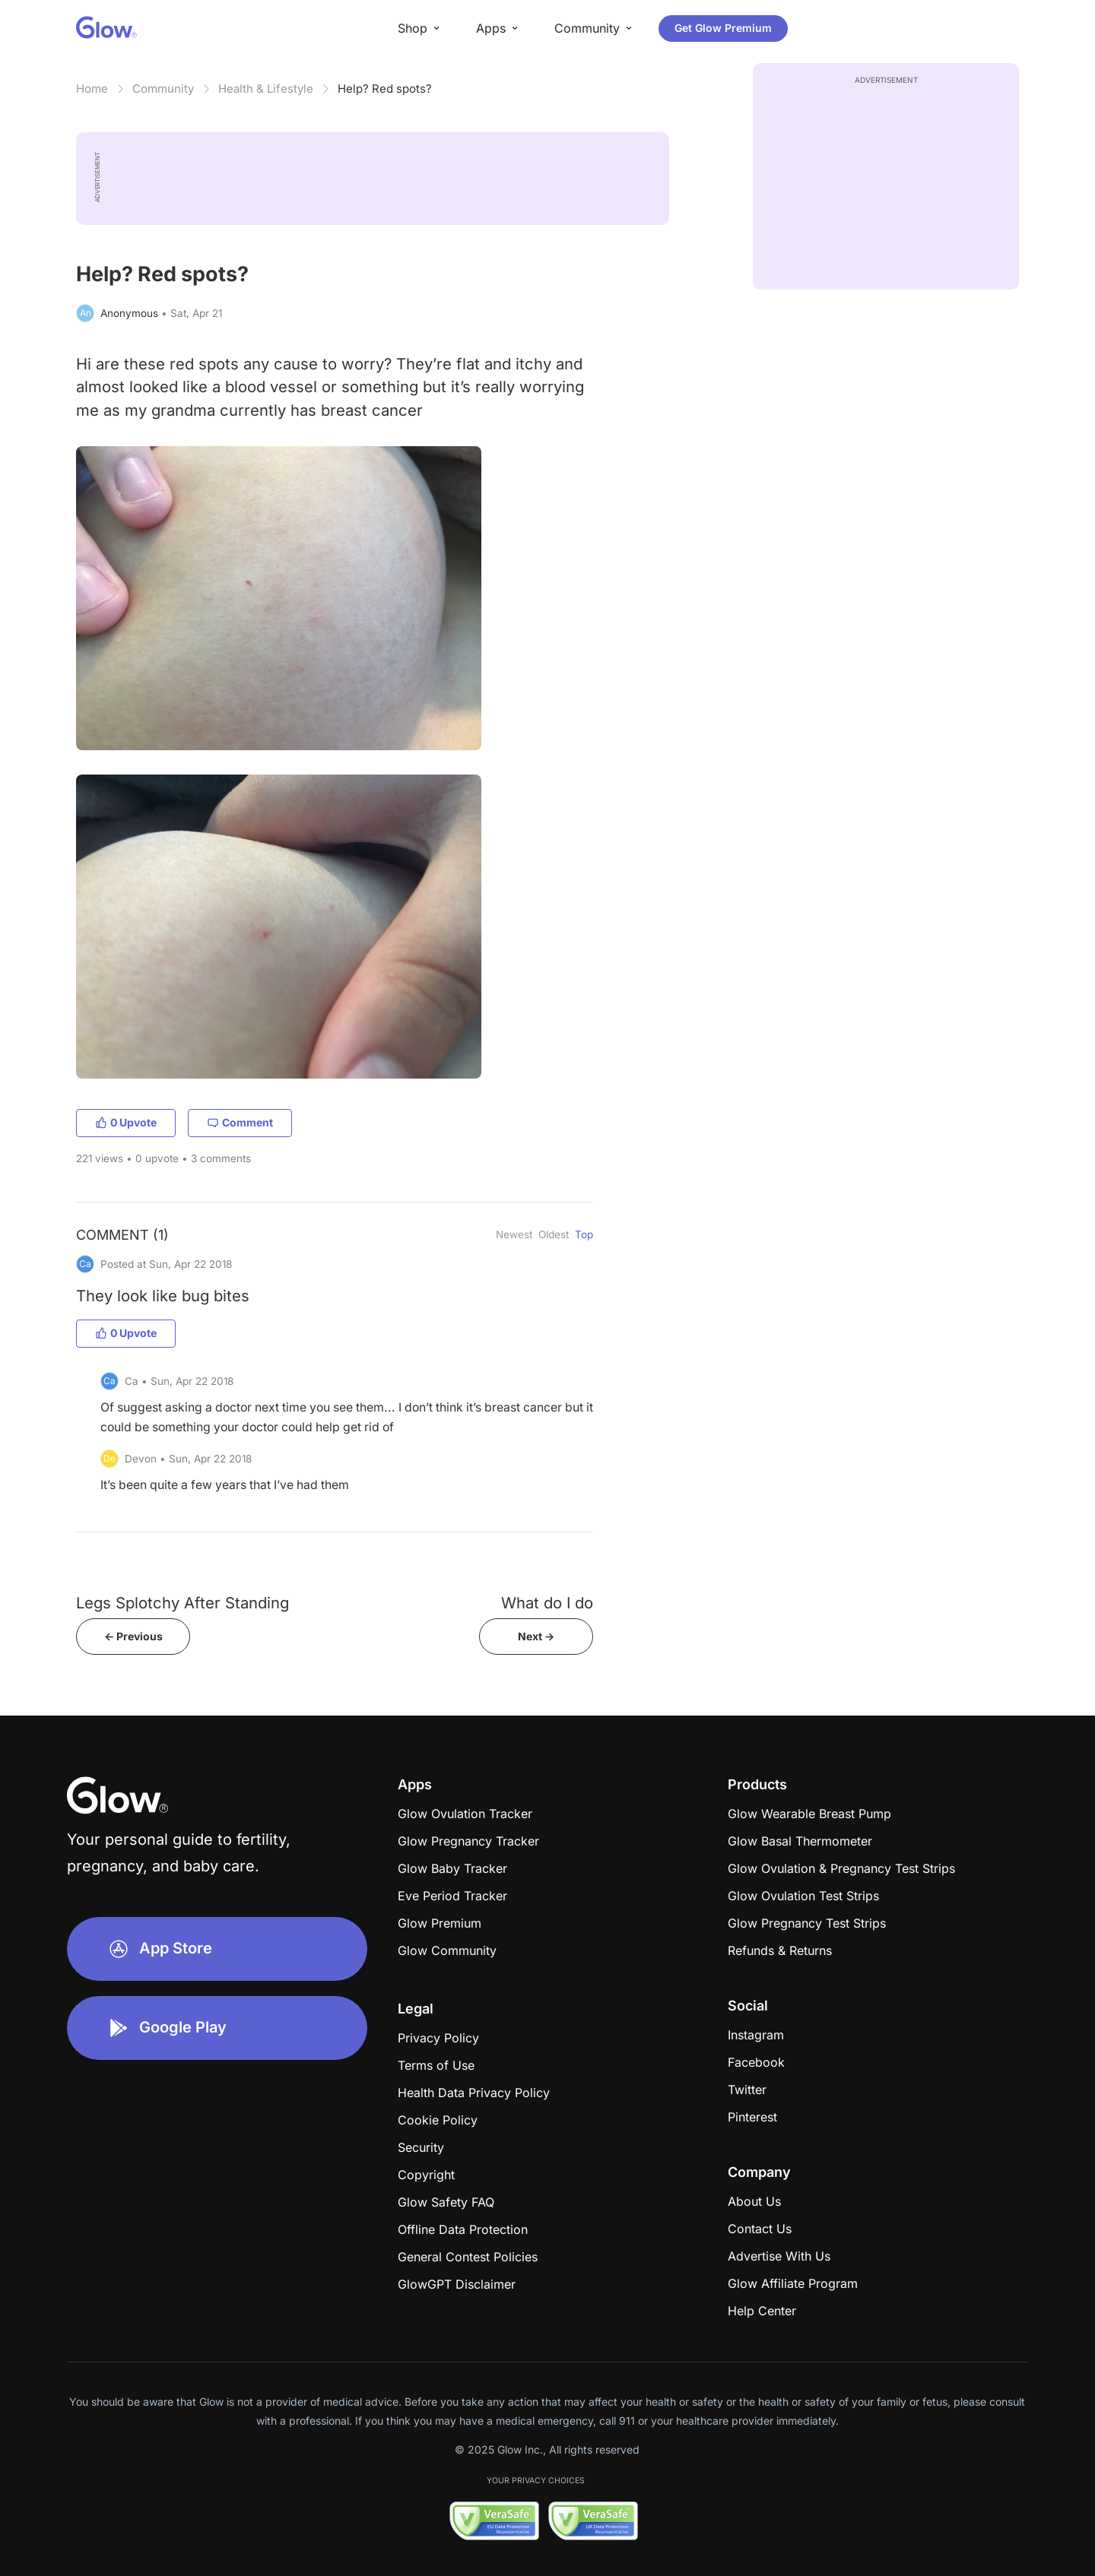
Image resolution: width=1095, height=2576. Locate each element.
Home (92, 88)
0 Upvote (126, 1122)
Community (163, 88)
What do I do (547, 1602)
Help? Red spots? (385, 88)
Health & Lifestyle (265, 88)
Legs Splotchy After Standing (182, 1602)
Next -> (536, 1636)
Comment (240, 1122)
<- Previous (133, 1636)
